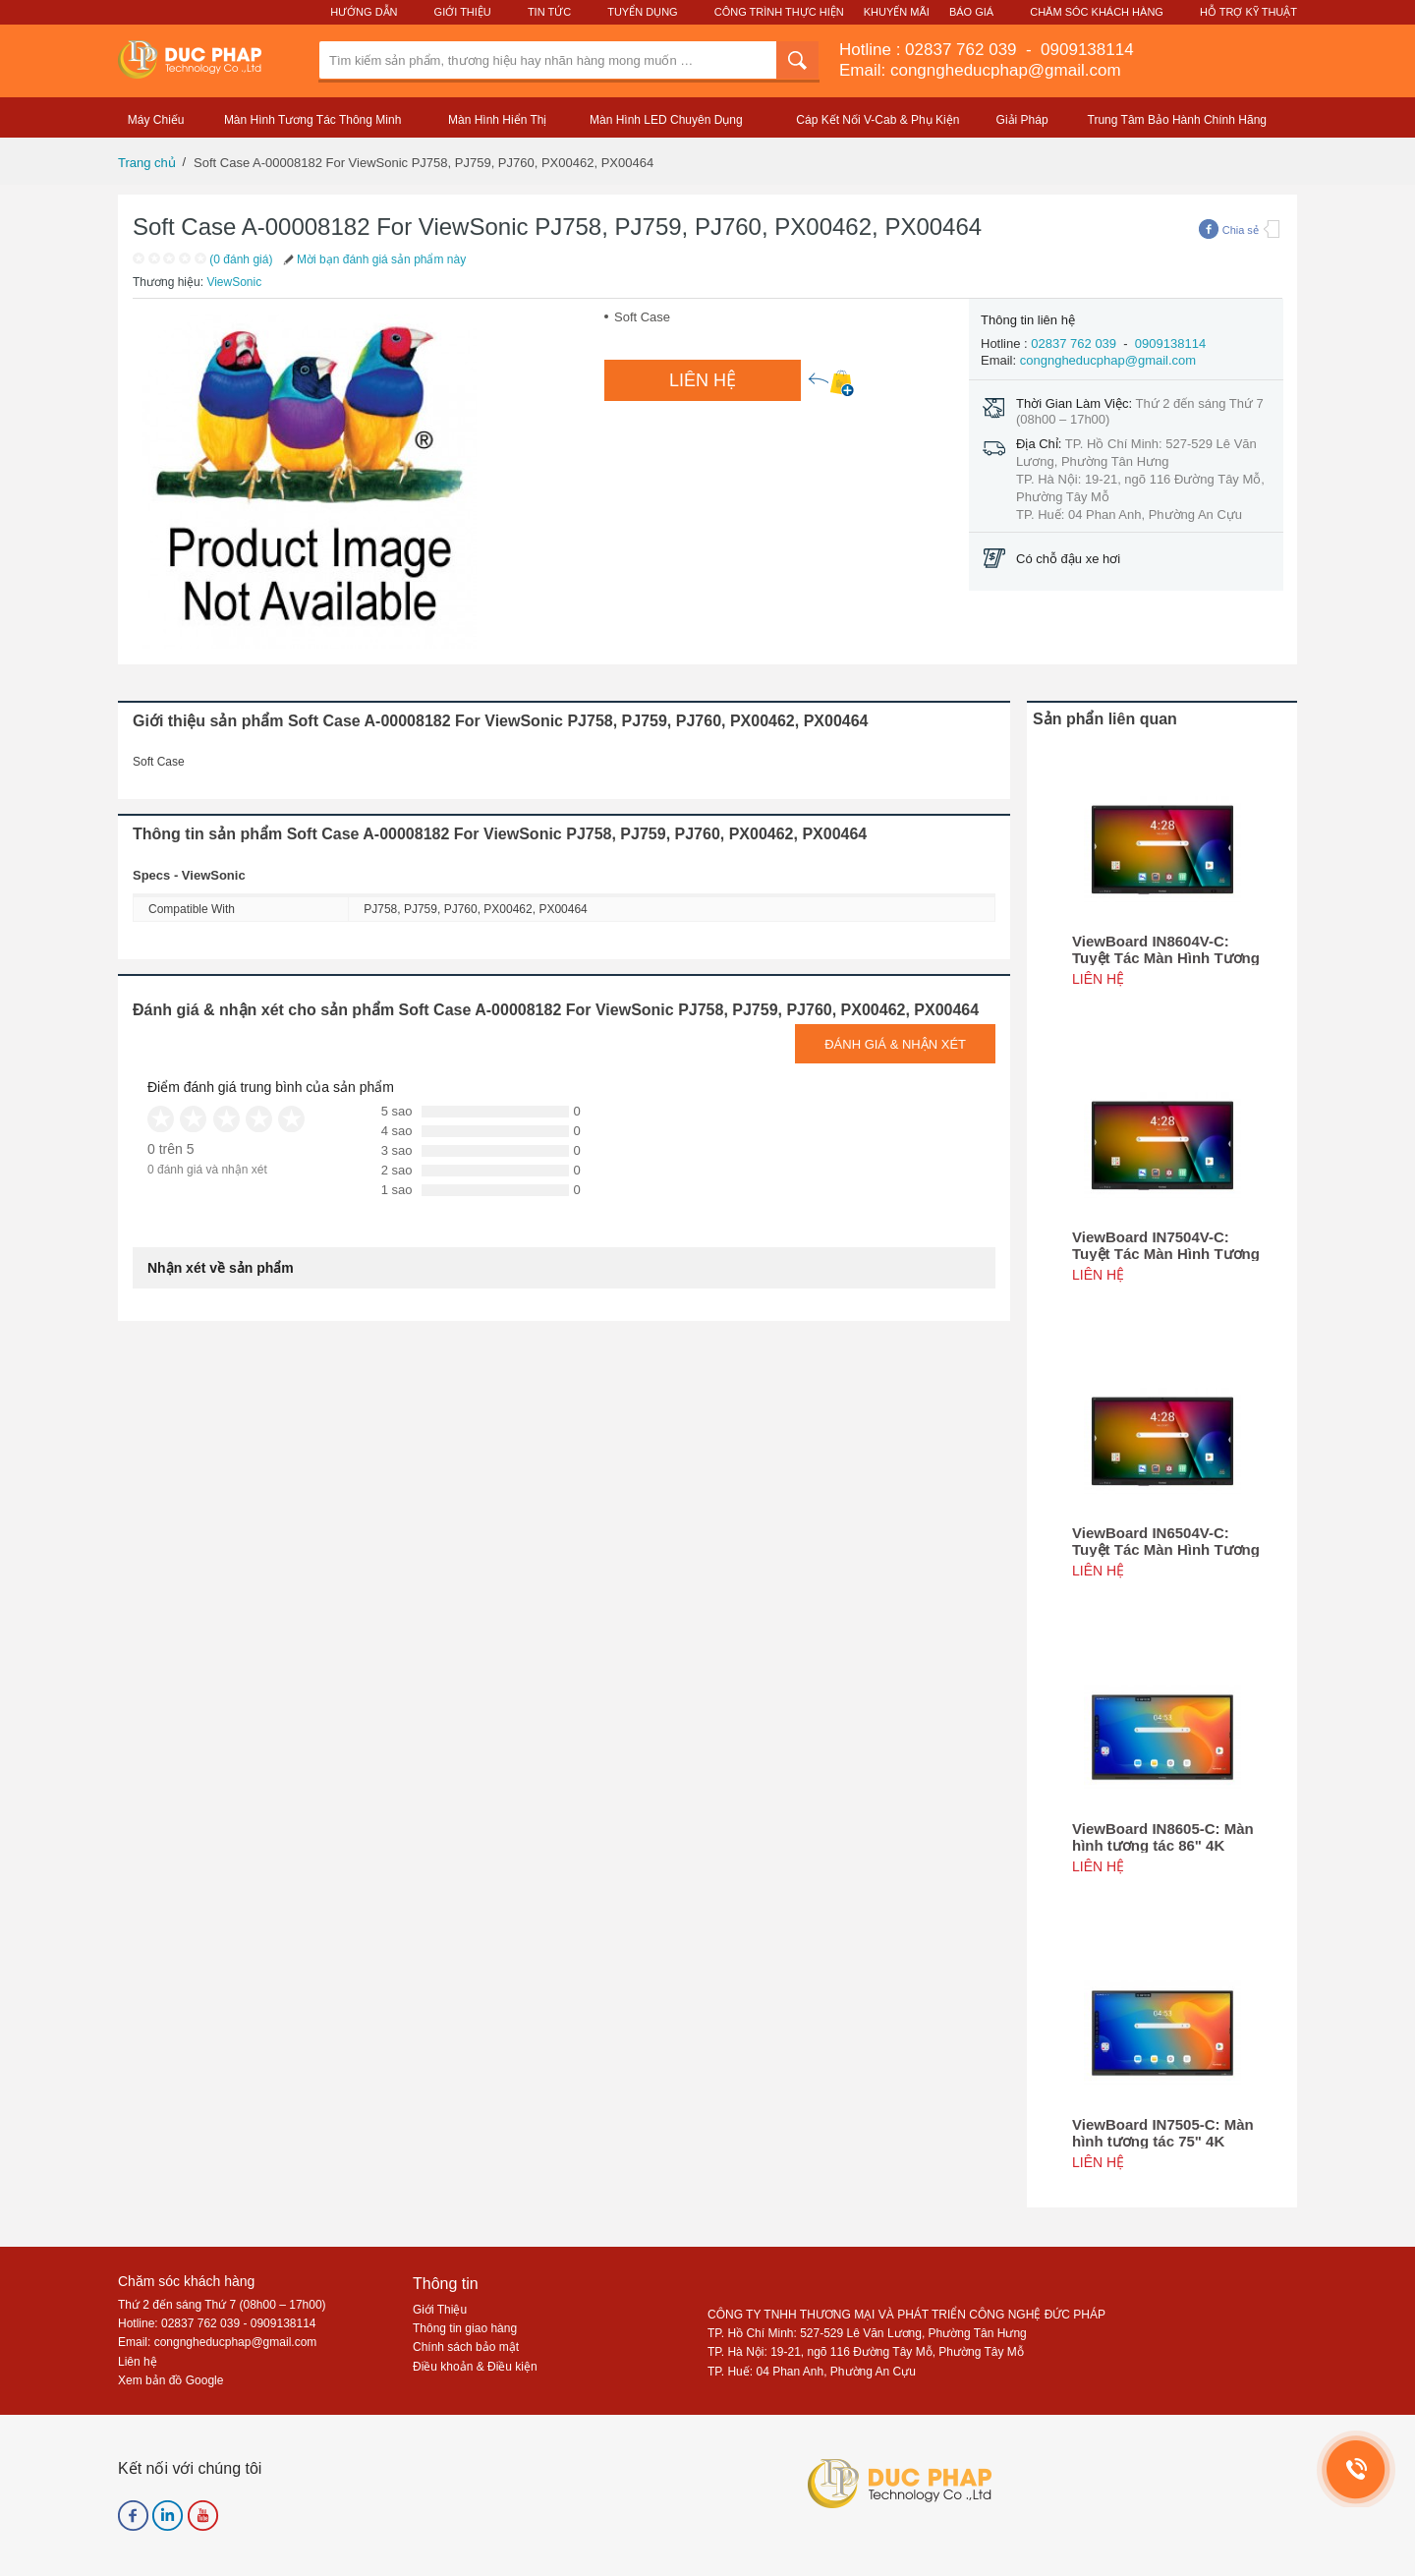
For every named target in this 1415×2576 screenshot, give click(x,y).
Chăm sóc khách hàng (186, 2281)
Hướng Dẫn (363, 12)
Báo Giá (971, 12)
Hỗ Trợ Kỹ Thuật (1248, 12)
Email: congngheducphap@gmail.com (980, 70)
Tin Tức (549, 12)
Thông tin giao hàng (465, 2328)
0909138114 (1084, 49)
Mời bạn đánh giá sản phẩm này (373, 259)
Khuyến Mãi (897, 12)
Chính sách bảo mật (466, 2347)
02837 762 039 (963, 49)
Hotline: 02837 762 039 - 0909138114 (217, 2323)
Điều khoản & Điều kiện (475, 2367)
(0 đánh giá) (240, 259)
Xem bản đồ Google (170, 2380)
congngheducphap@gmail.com (1108, 360)
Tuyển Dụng (642, 12)
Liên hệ (137, 2362)
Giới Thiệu (462, 12)
